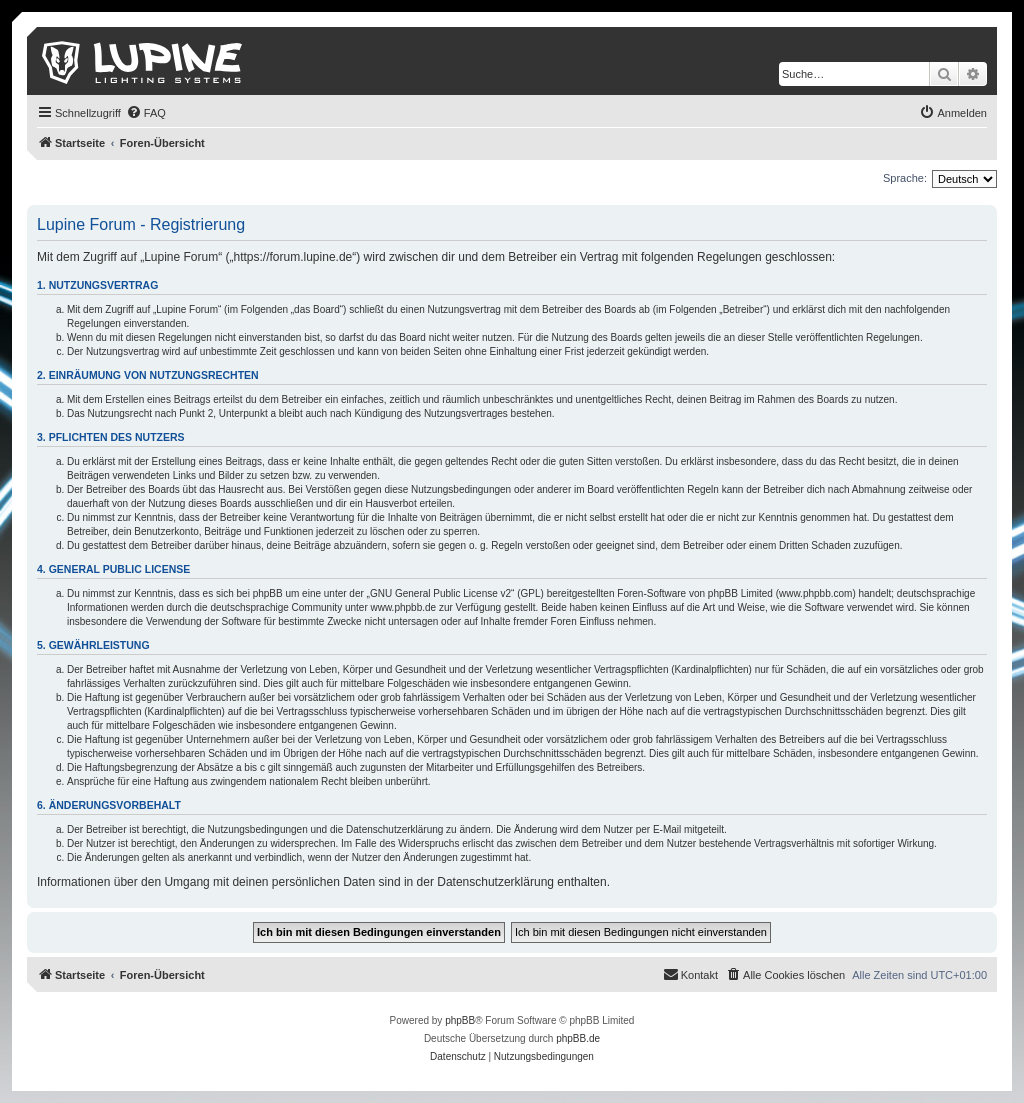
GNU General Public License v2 (440, 593)
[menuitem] (146, 113)
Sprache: (905, 178)
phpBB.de (578, 1038)
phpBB (460, 1020)
